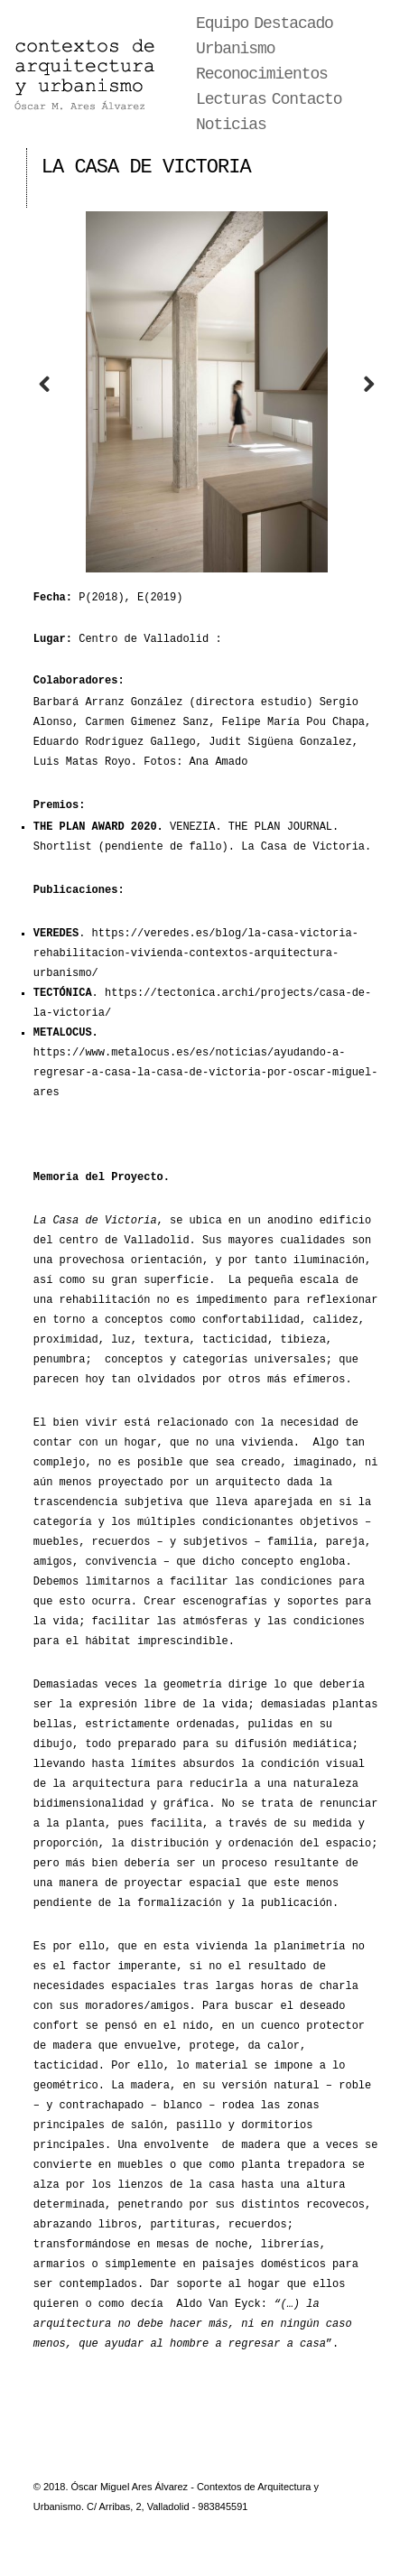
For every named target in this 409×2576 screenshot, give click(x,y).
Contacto (307, 99)
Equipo (222, 23)
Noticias (231, 125)
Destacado (293, 23)
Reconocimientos (262, 74)
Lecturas (231, 99)
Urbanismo (235, 49)
